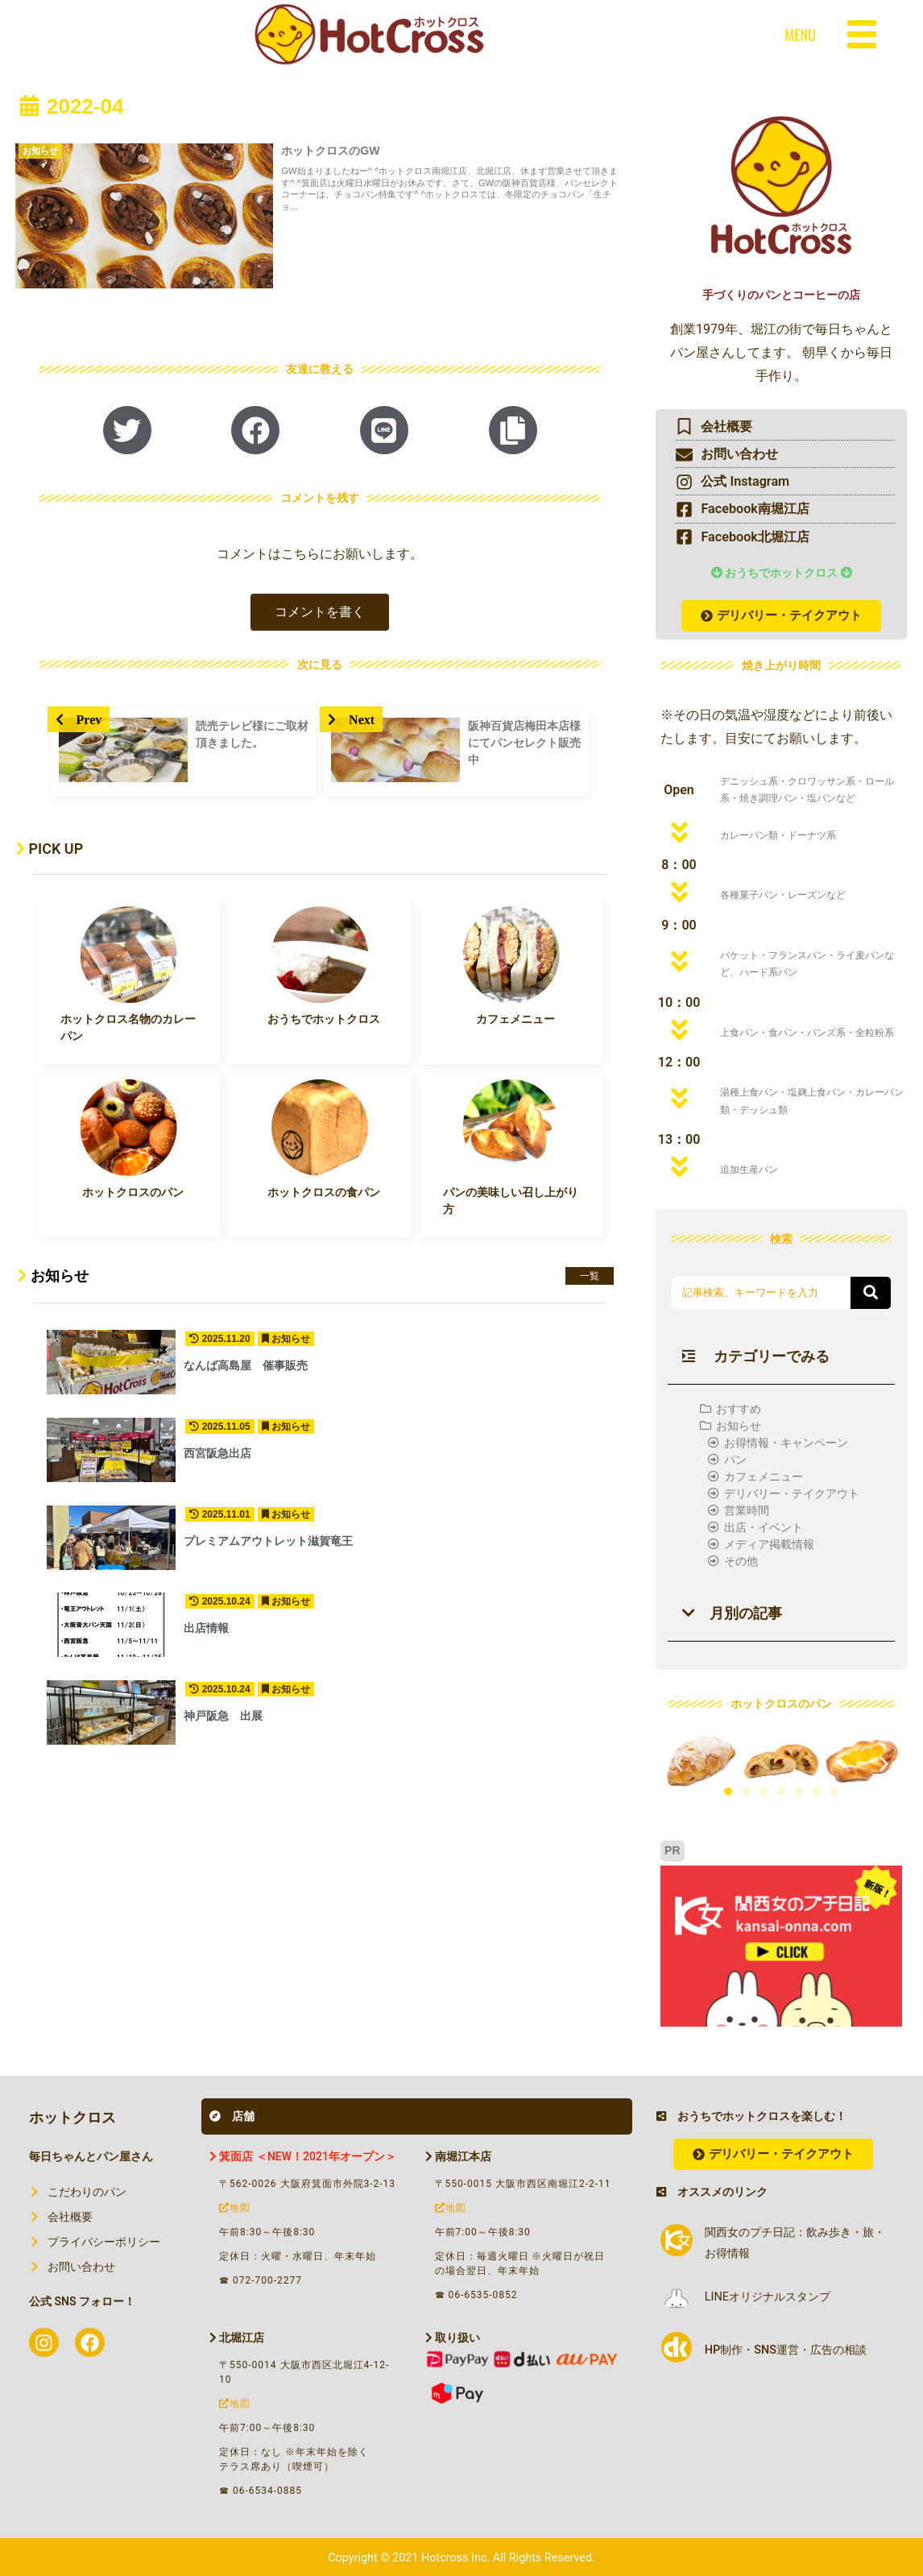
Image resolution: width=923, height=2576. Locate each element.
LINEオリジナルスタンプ (767, 2297)
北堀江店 (236, 2337)
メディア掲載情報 (769, 1544)
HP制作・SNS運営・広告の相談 (786, 2350)
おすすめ (738, 1408)
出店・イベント (763, 1527)
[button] (319, 612)
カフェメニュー (763, 1476)
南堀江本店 (458, 2156)
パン (735, 1459)
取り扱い (452, 2337)
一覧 (589, 1276)
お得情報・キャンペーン (786, 1442)
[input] (761, 1293)
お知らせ (738, 1425)
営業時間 (746, 1510)
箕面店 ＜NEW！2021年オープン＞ (302, 2156)
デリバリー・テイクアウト (791, 1493)
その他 (741, 1561)
